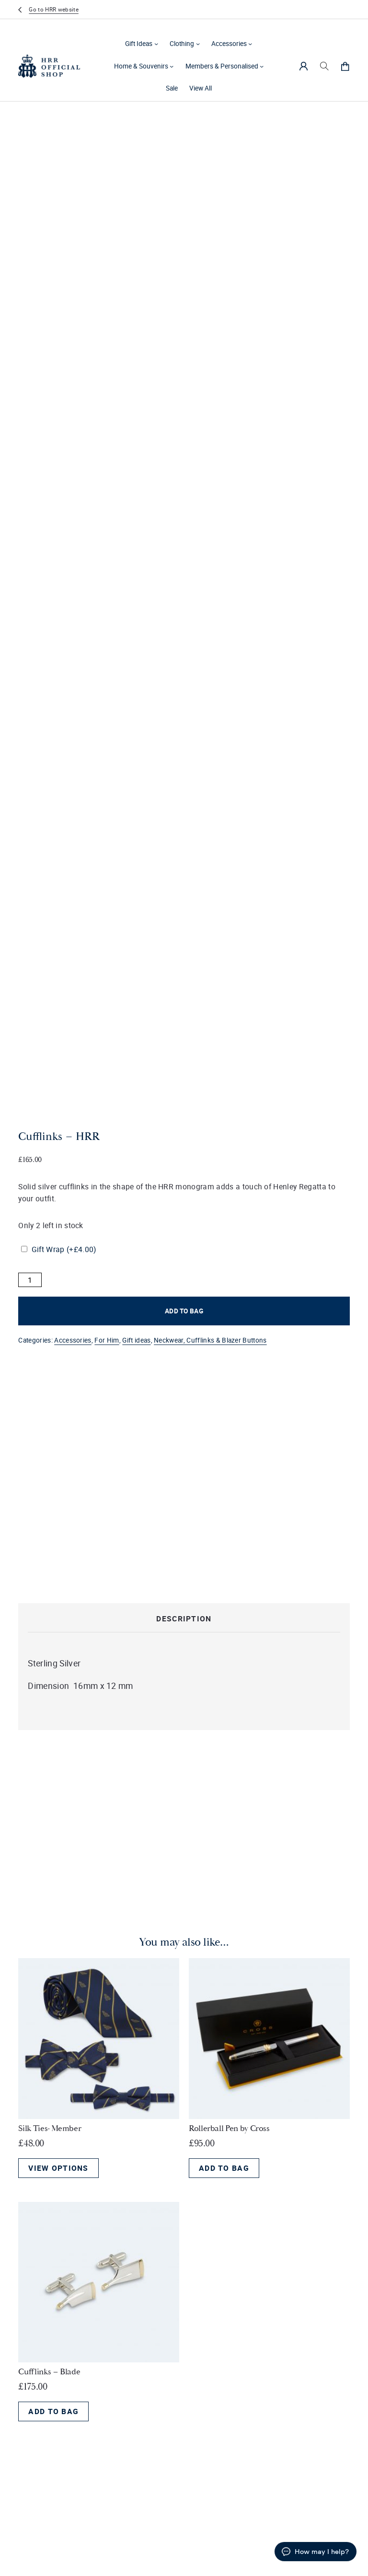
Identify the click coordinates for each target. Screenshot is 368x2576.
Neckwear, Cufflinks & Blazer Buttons (210, 1340)
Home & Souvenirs (141, 66)
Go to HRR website (53, 9)
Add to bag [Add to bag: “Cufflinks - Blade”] (53, 2411)
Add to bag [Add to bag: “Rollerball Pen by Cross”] (224, 2168)
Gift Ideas (138, 43)
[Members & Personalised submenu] (262, 66)
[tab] (183, 1619)
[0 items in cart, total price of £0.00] (345, 66)
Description (183, 1618)
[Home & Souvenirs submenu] (171, 66)
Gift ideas (136, 1340)
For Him (106, 1340)
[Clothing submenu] (198, 44)
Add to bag (184, 1311)
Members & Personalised (221, 66)
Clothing (182, 43)
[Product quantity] (30, 1280)
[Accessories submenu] (250, 44)
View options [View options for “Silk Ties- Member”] (58, 2168)
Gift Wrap (64, 1249)
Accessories (229, 43)
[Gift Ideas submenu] (156, 44)
